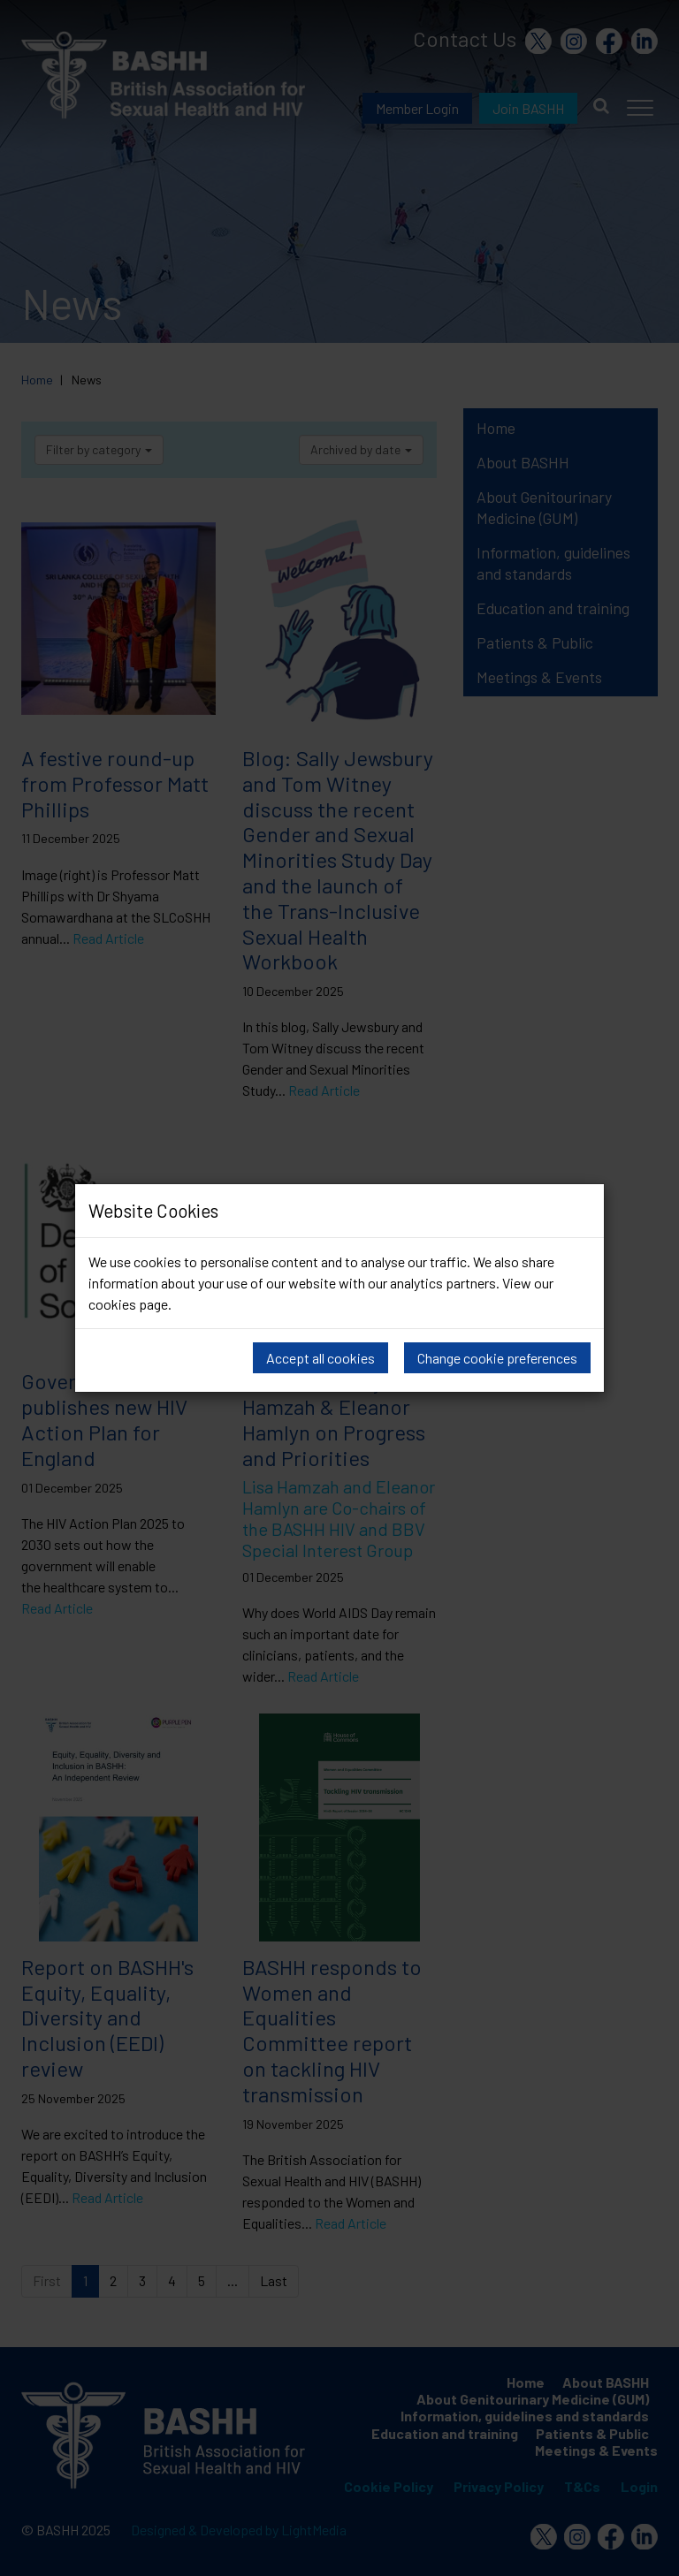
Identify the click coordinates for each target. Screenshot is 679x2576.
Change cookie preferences (497, 1357)
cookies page (128, 1304)
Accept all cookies (320, 1357)
